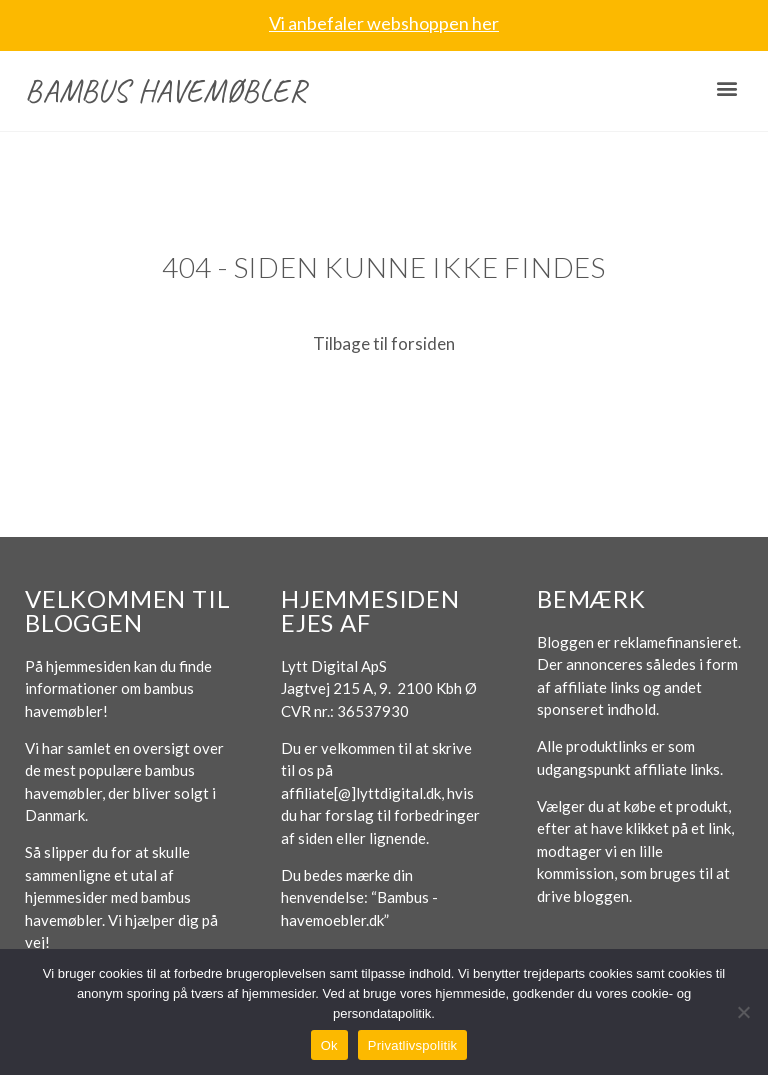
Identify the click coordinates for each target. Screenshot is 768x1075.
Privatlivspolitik (413, 1045)
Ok (329, 1045)
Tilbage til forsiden (384, 343)
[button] (726, 88)
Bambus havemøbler (166, 90)
